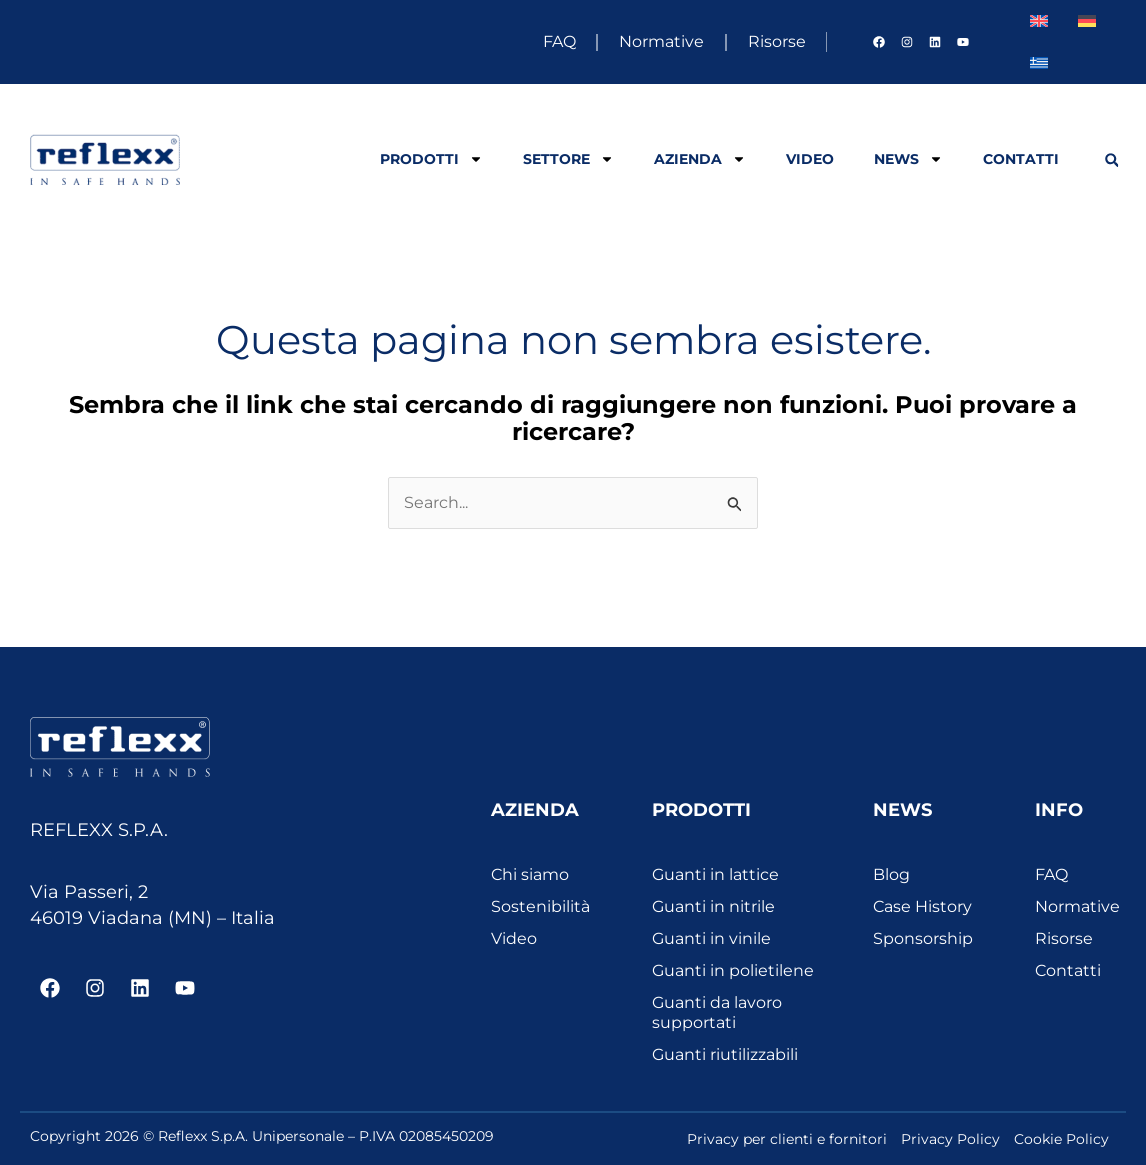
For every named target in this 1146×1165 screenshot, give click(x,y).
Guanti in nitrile (713, 906)
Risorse (772, 41)
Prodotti (431, 159)
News (908, 159)
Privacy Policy (950, 1139)
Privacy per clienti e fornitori (787, 1139)
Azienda (700, 159)
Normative (650, 41)
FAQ (541, 41)
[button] (1111, 160)
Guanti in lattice (715, 874)
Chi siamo (530, 874)
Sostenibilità (540, 906)
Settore (568, 159)
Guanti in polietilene (733, 970)
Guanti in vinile (711, 938)
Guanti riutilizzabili (725, 1054)
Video (810, 159)
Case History (922, 906)
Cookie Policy (1061, 1139)
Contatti (1021, 159)
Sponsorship (923, 938)
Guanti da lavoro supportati (717, 1012)
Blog (891, 874)
